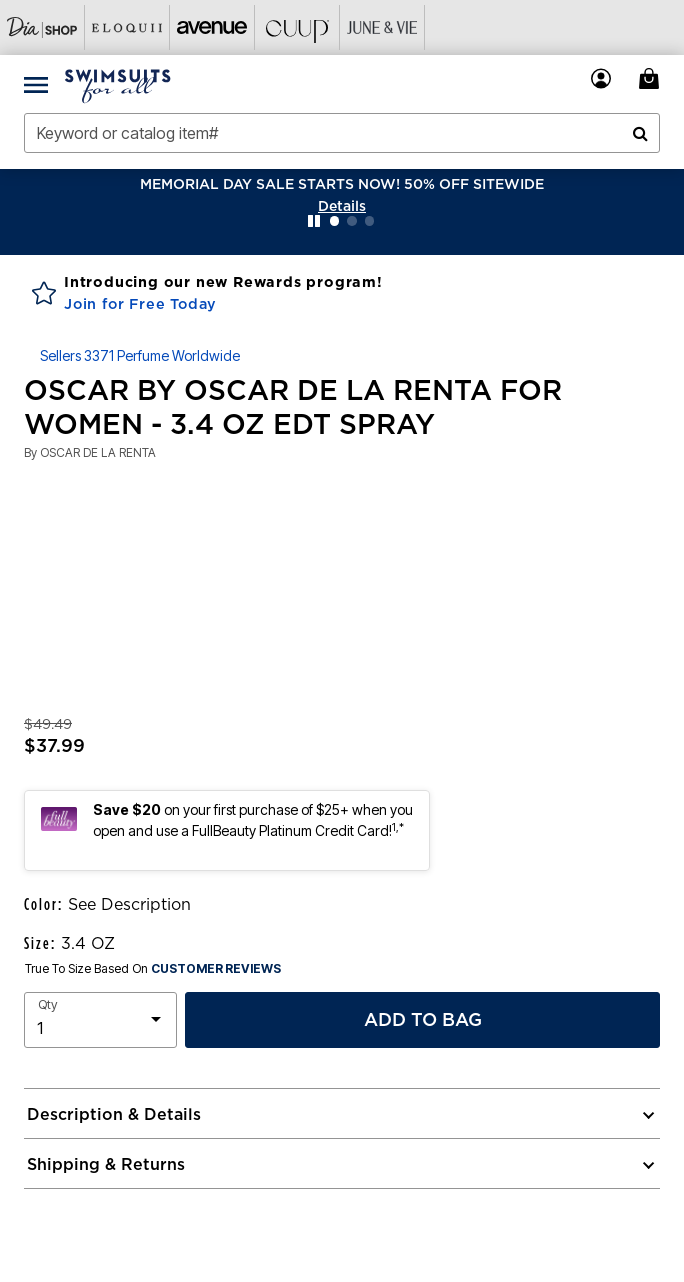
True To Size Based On (153, 969)
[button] (342, 206)
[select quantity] (100, 1020)
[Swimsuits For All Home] (118, 84)
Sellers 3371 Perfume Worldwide (140, 355)
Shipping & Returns (106, 1164)
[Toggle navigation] (36, 84)
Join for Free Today (140, 304)
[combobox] (342, 133)
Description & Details (114, 1114)
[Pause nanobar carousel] (314, 221)
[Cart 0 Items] (652, 78)
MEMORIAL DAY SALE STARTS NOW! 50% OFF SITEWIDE (342, 184)
